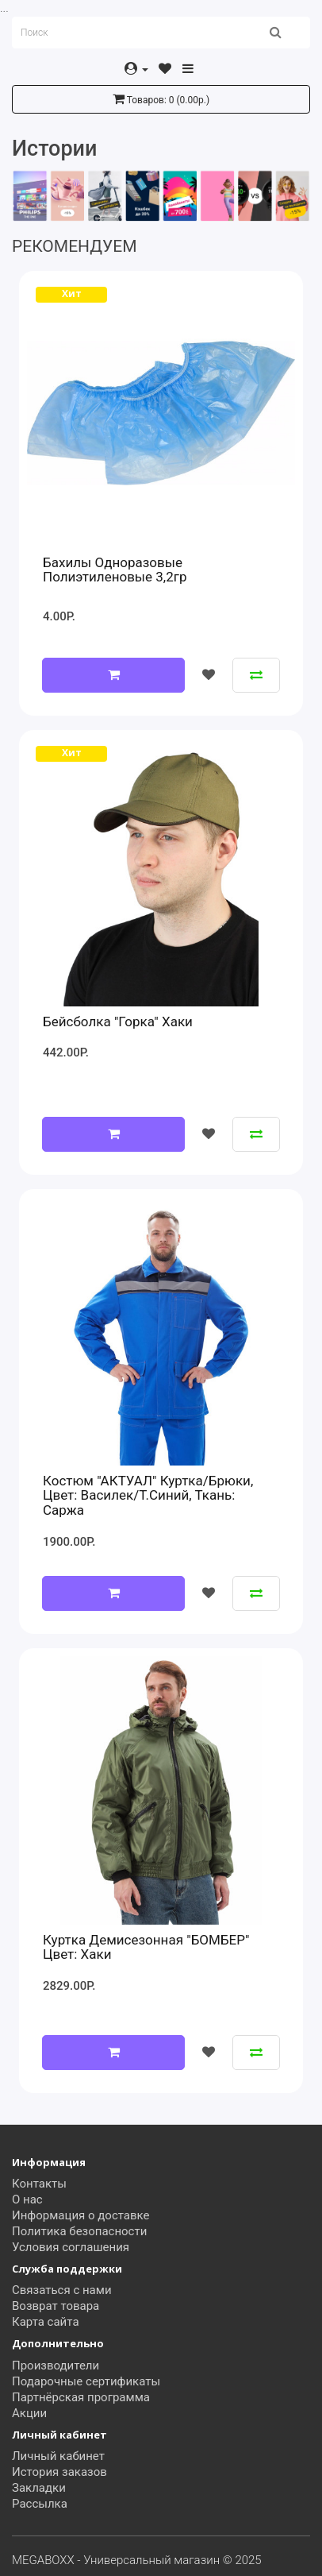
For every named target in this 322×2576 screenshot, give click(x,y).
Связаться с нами (62, 2290)
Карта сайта (45, 2322)
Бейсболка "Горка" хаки (118, 1021)
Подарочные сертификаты (86, 2381)
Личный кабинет (58, 2456)
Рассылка (39, 2504)
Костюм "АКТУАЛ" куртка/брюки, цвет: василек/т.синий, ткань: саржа (148, 1495)
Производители (55, 2365)
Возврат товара (55, 2306)
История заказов (59, 2472)
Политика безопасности (79, 2231)
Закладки (39, 2488)
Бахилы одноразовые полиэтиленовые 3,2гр (114, 569)
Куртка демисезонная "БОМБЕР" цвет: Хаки (146, 1947)
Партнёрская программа (81, 2397)
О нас (27, 2199)
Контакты (39, 2183)
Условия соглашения (70, 2247)
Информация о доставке (81, 2215)
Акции (29, 2413)
